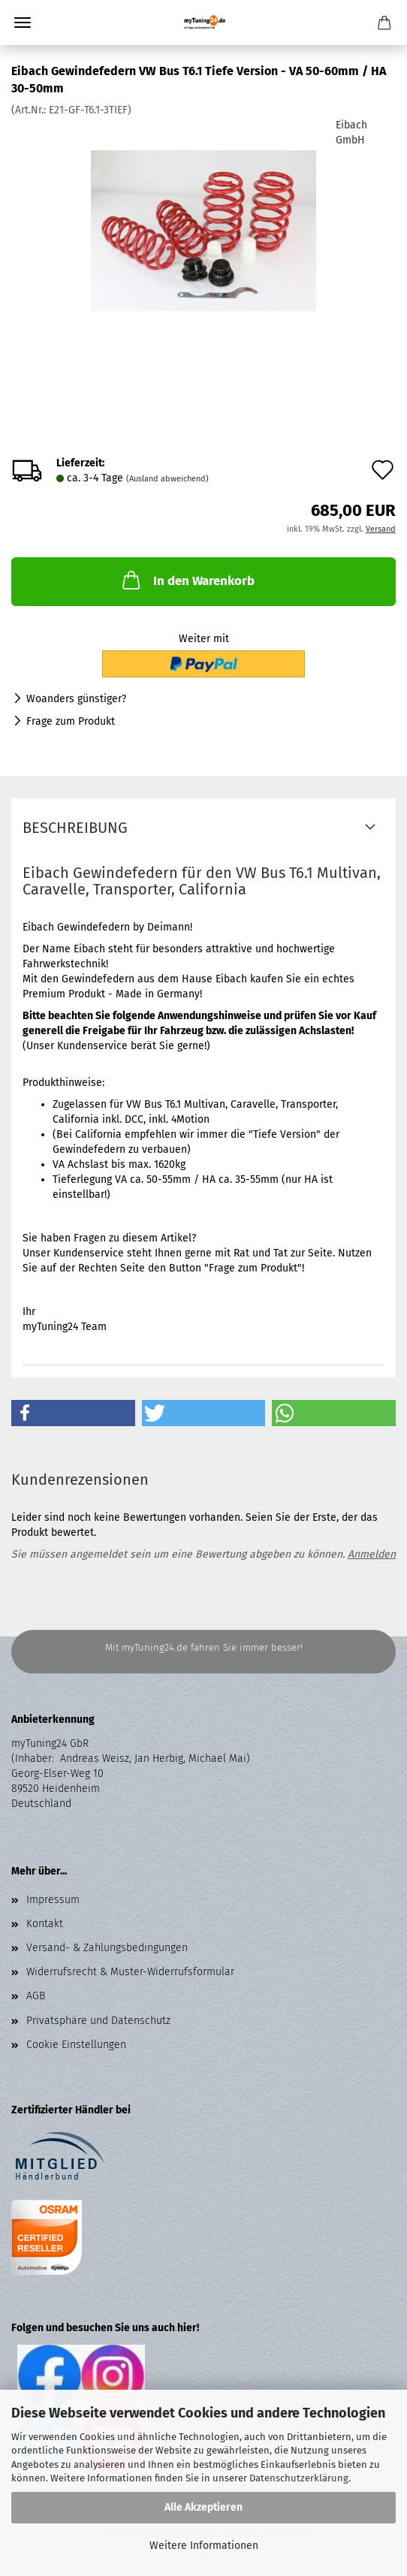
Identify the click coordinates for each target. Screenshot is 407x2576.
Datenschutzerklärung (298, 2478)
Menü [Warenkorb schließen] (22, 22)
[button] (73, 1413)
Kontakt (44, 1923)
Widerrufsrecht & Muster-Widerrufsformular (130, 1971)
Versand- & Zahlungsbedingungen (107, 1947)
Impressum (53, 1899)
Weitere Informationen (203, 2545)
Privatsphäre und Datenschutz (98, 2020)
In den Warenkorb (187, 580)
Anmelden (372, 1554)
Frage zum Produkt (70, 721)
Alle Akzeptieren (203, 2507)
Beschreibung (75, 828)
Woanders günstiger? (76, 698)
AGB (35, 1995)
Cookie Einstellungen (76, 2044)
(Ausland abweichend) (167, 479)
